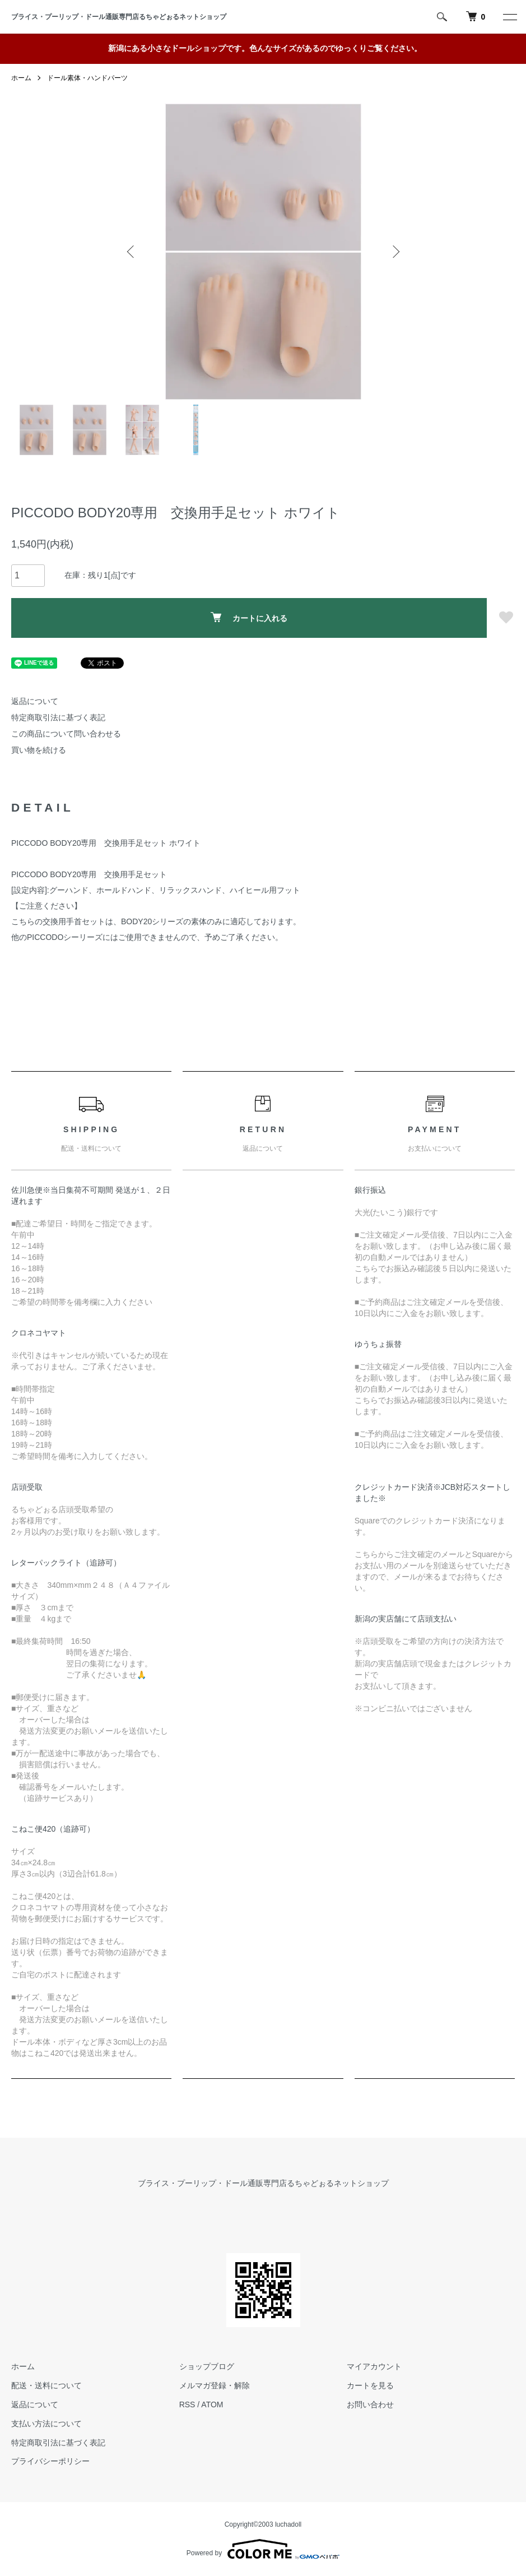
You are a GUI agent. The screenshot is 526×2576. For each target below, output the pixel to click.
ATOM (212, 2404)
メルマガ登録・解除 (214, 2385)
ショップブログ (206, 2366)
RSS (187, 2404)
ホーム (21, 78)
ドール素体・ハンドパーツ (87, 78)
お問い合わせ (370, 2404)
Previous (131, 251)
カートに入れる (249, 617)
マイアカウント (374, 2366)
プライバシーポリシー (50, 2461)
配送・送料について (46, 2385)
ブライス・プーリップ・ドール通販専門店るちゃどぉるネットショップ (122, 17)
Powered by (263, 2549)
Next (395, 251)
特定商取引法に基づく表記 (58, 717)
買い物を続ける (38, 749)
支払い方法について (46, 2423)
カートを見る (370, 2385)
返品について (34, 701)
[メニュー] (509, 17)
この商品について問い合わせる (66, 733)
